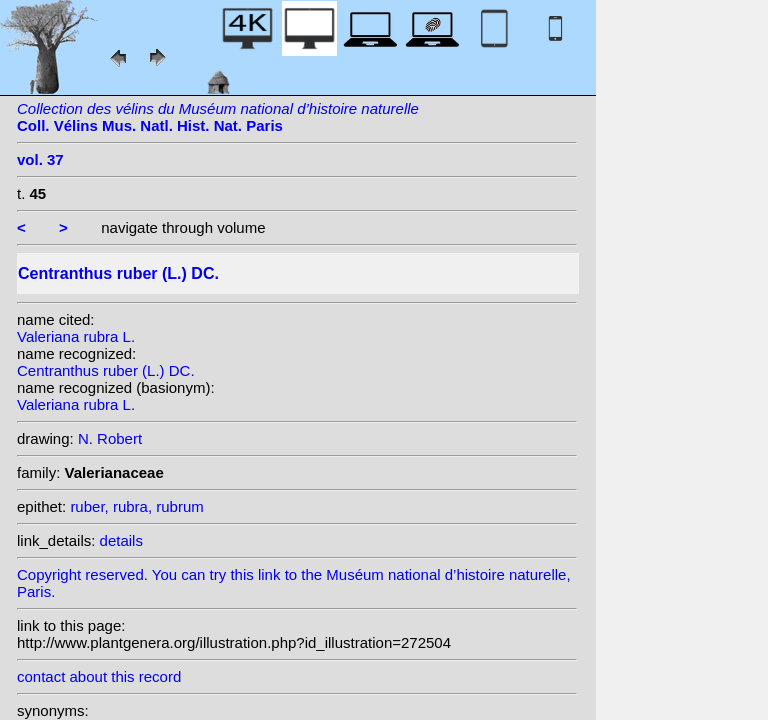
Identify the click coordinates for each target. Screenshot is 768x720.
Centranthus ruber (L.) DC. (106, 370)
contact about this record (99, 676)
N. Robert (110, 438)
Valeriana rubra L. (76, 336)
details (121, 540)
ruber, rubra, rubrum (136, 506)
